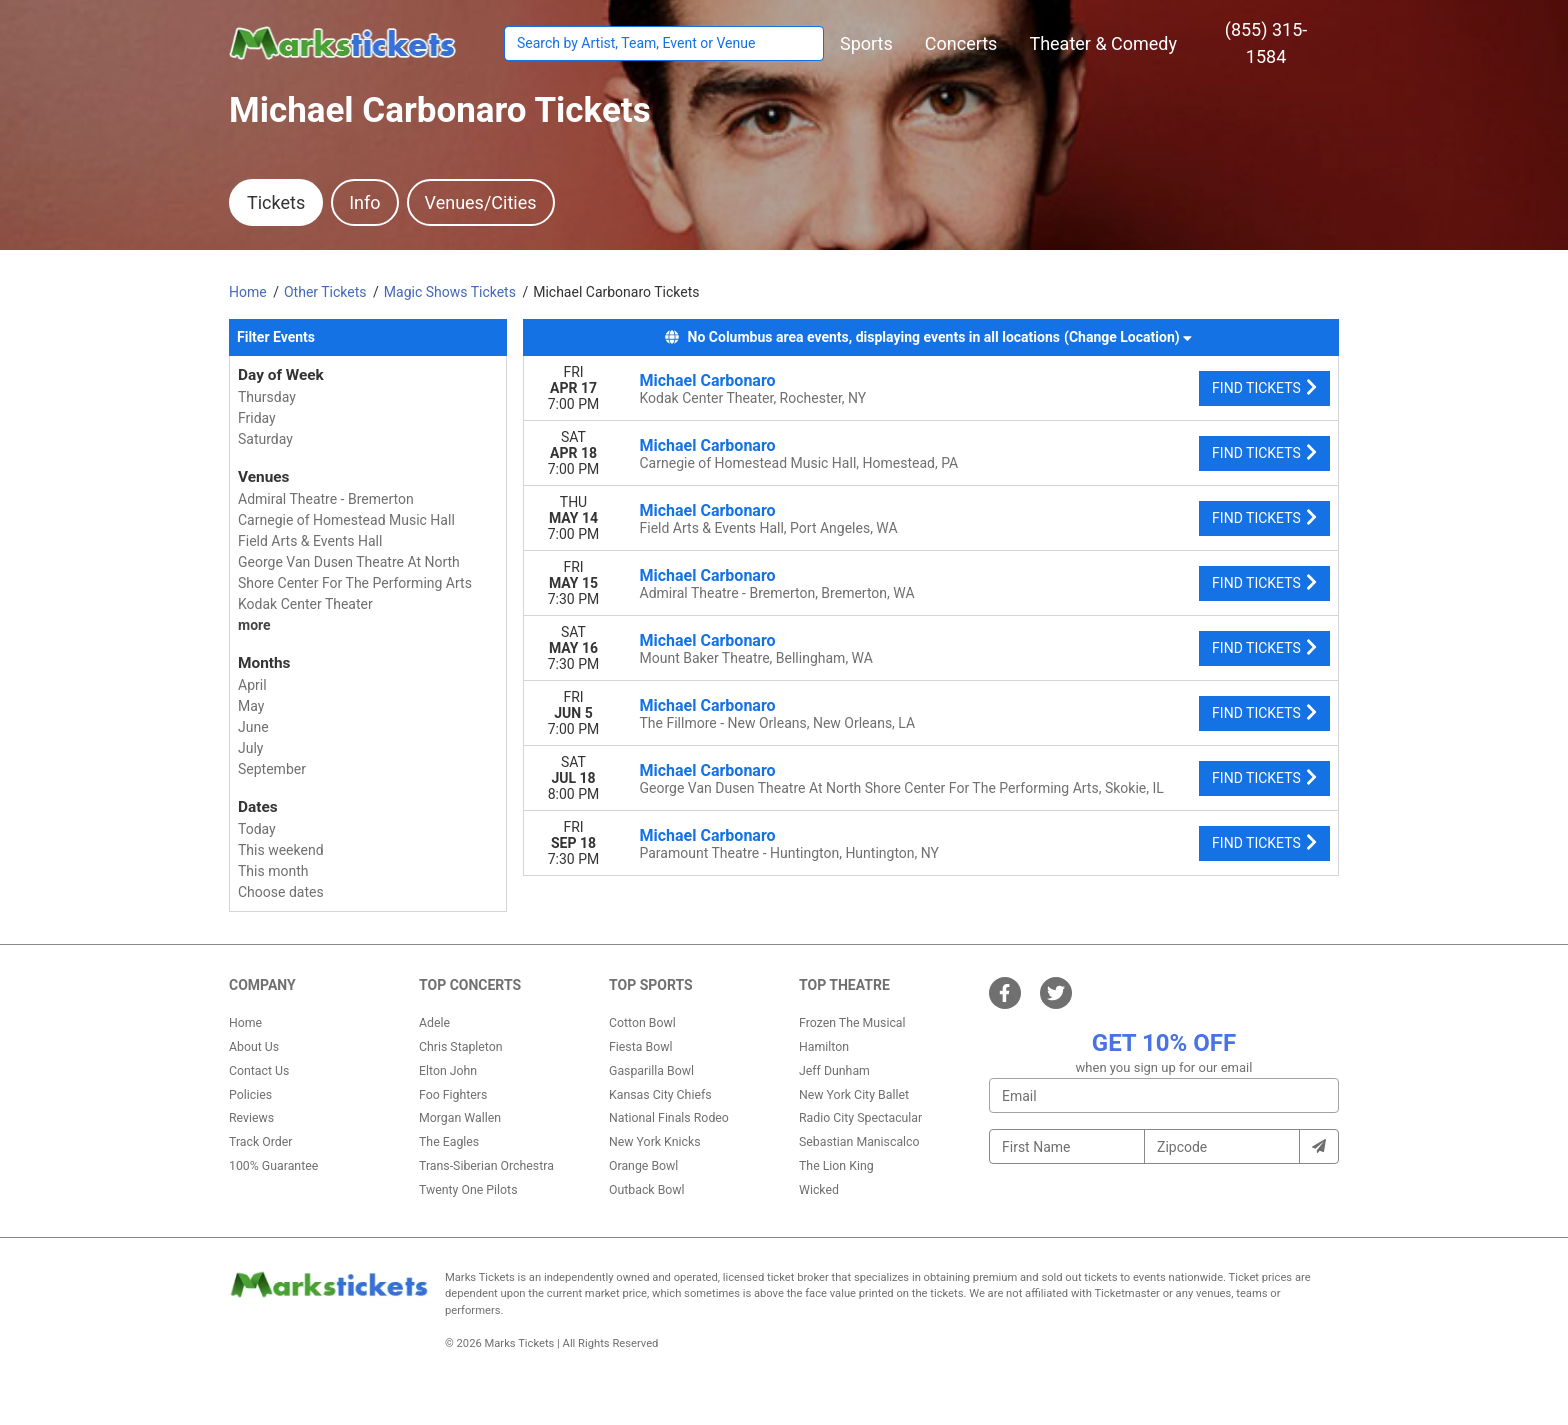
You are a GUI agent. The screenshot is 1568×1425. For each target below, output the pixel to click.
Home (245, 1023)
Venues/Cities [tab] (481, 202)
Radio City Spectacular (860, 1118)
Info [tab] (364, 202)
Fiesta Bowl (640, 1047)
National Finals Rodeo (669, 1118)
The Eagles (449, 1142)
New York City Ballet (854, 1095)
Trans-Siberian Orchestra (486, 1166)
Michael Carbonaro (708, 380)
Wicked (819, 1190)
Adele (434, 1023)
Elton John (448, 1071)
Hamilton (824, 1047)
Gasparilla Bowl (651, 1071)
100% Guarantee (273, 1166)
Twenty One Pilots (468, 1190)
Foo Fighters (453, 1095)
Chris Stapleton (461, 1047)
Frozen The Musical (852, 1023)
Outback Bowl (647, 1190)
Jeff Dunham (834, 1071)
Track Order (260, 1142)
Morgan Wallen (460, 1118)
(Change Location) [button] (1127, 337)
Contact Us (259, 1071)
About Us (254, 1047)
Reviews (251, 1118)
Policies (250, 1095)
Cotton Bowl (642, 1023)
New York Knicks (655, 1142)
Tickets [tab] (276, 202)
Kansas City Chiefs (660, 1095)
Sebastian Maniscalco (859, 1142)
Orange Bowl (643, 1166)
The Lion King (836, 1166)
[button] (866, 43)
